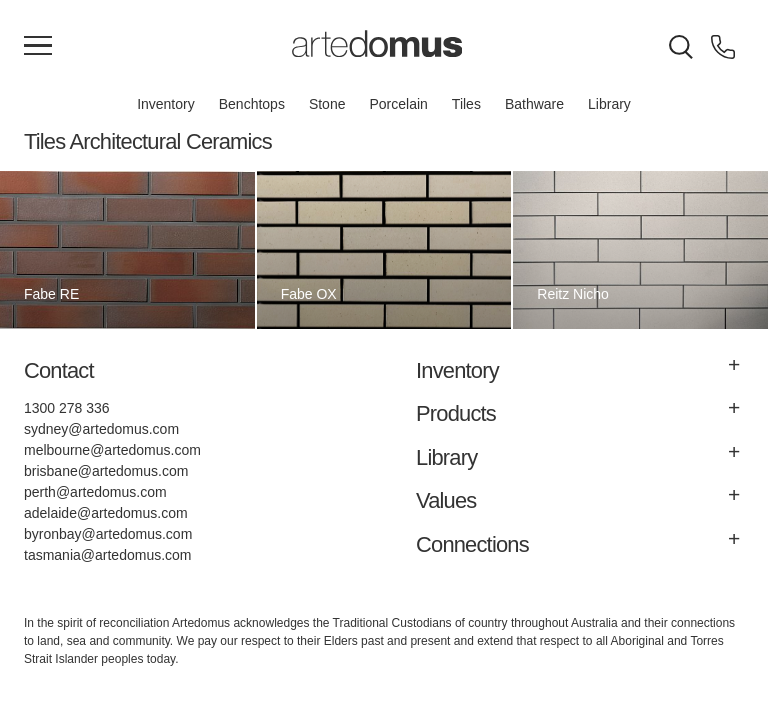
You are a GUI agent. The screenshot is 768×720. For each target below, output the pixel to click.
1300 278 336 (67, 408)
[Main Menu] (38, 47)
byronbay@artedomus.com (108, 534)
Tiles (466, 104)
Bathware (534, 104)
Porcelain (398, 104)
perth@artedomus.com (95, 492)
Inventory (166, 104)
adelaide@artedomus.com (106, 513)
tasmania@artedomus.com (108, 555)
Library (609, 104)
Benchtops (252, 104)
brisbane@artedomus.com (106, 471)
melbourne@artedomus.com (112, 450)
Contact (59, 370)
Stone (327, 104)
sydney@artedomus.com (101, 429)
